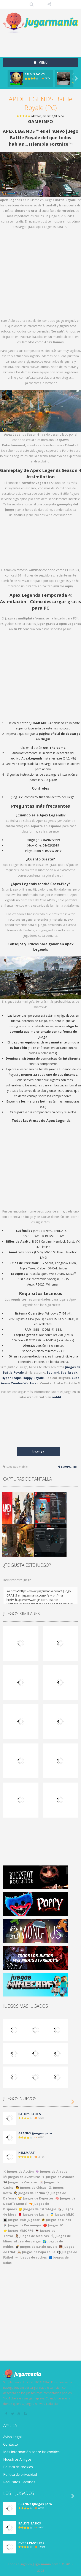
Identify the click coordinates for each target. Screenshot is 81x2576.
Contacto (10, 2444)
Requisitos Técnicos (19, 2482)
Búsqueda (31, 4)
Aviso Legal (12, 2436)
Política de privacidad (20, 2474)
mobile (23, 1467)
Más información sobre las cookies (31, 2451)
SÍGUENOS (49, 4)
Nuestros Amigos (17, 2459)
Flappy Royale (33, 1378)
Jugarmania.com (45, 2564)
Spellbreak (69, 1372)
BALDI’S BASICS (34, 74)
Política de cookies (18, 2467)
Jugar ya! (38, 1451)
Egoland (53, 1372)
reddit (56, 1397)
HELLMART (26, 2152)
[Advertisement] (42, 42)
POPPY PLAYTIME (31, 2543)
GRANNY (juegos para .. (36, 2133)
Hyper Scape (11, 1378)
